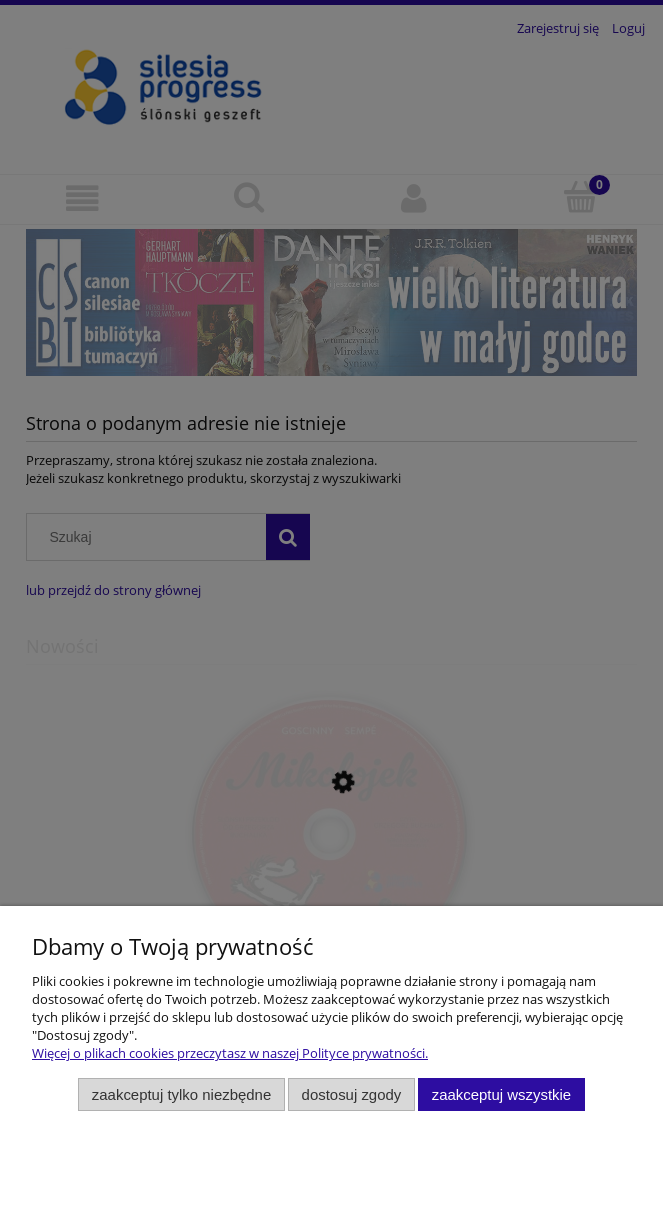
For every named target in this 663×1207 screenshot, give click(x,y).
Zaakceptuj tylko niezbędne (181, 1094)
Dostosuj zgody (352, 1094)
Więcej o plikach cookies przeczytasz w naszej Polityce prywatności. (230, 1053)
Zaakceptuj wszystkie (501, 1094)
